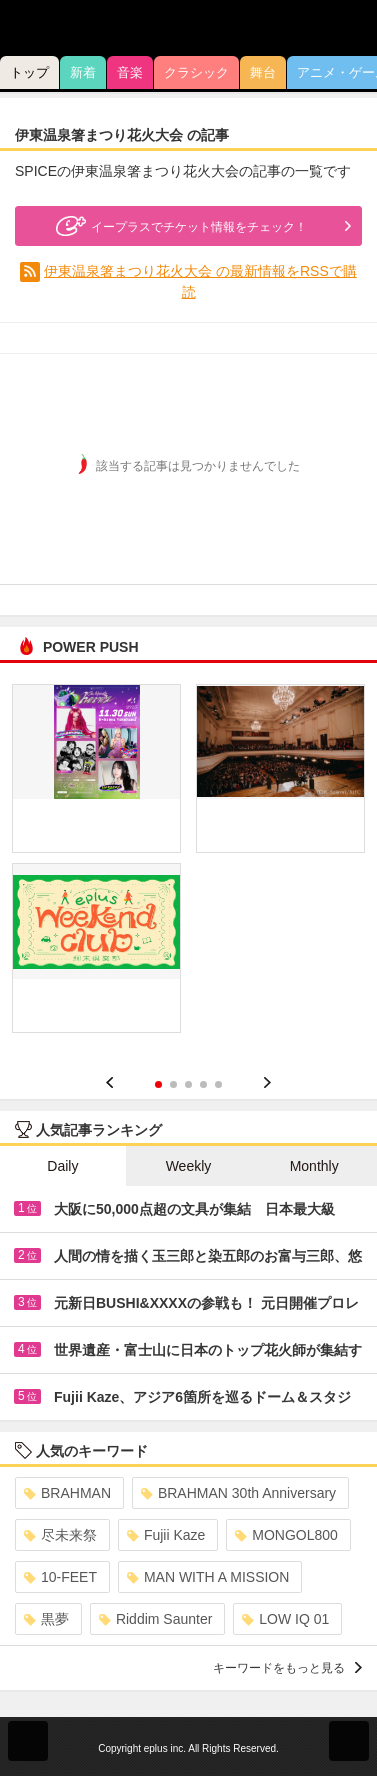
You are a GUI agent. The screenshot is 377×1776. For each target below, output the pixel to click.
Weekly (189, 1166)
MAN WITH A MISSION (208, 1577)
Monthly (314, 1166)
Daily (62, 1166)
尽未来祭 (60, 1535)
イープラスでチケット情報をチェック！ (179, 226)
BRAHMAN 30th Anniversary (238, 1493)
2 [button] (173, 1084)
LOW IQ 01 (285, 1619)
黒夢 (46, 1619)
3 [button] (188, 1084)
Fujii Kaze (166, 1535)
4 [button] (203, 1084)
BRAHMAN (67, 1493)
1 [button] (158, 1084)
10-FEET (60, 1577)
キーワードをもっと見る (287, 1668)
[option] (188, 865)
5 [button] (218, 1084)
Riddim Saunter (156, 1619)
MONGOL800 (286, 1535)
